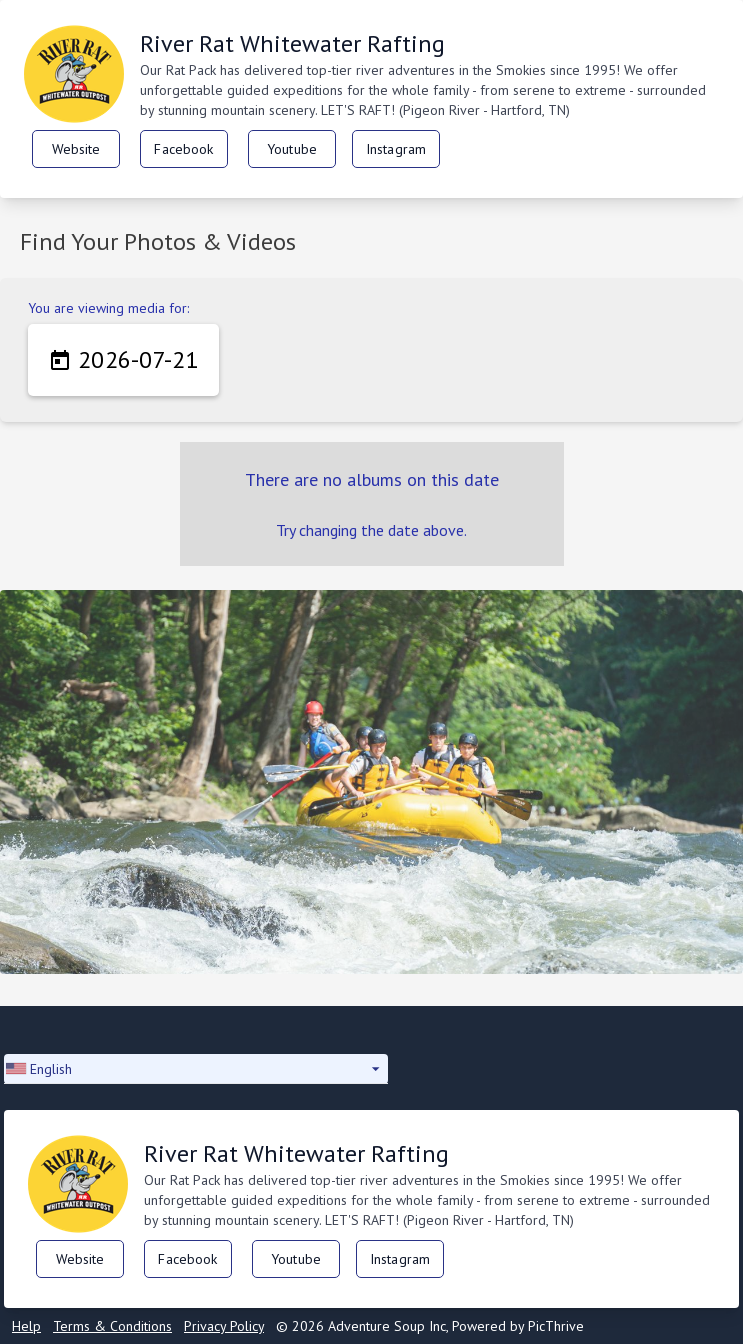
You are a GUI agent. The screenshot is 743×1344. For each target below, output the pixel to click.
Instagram (396, 149)
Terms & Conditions (112, 1326)
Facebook (183, 149)
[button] (196, 1069)
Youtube (292, 149)
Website (76, 149)
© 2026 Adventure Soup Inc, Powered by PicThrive (430, 1326)
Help (26, 1326)
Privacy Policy (224, 1326)
